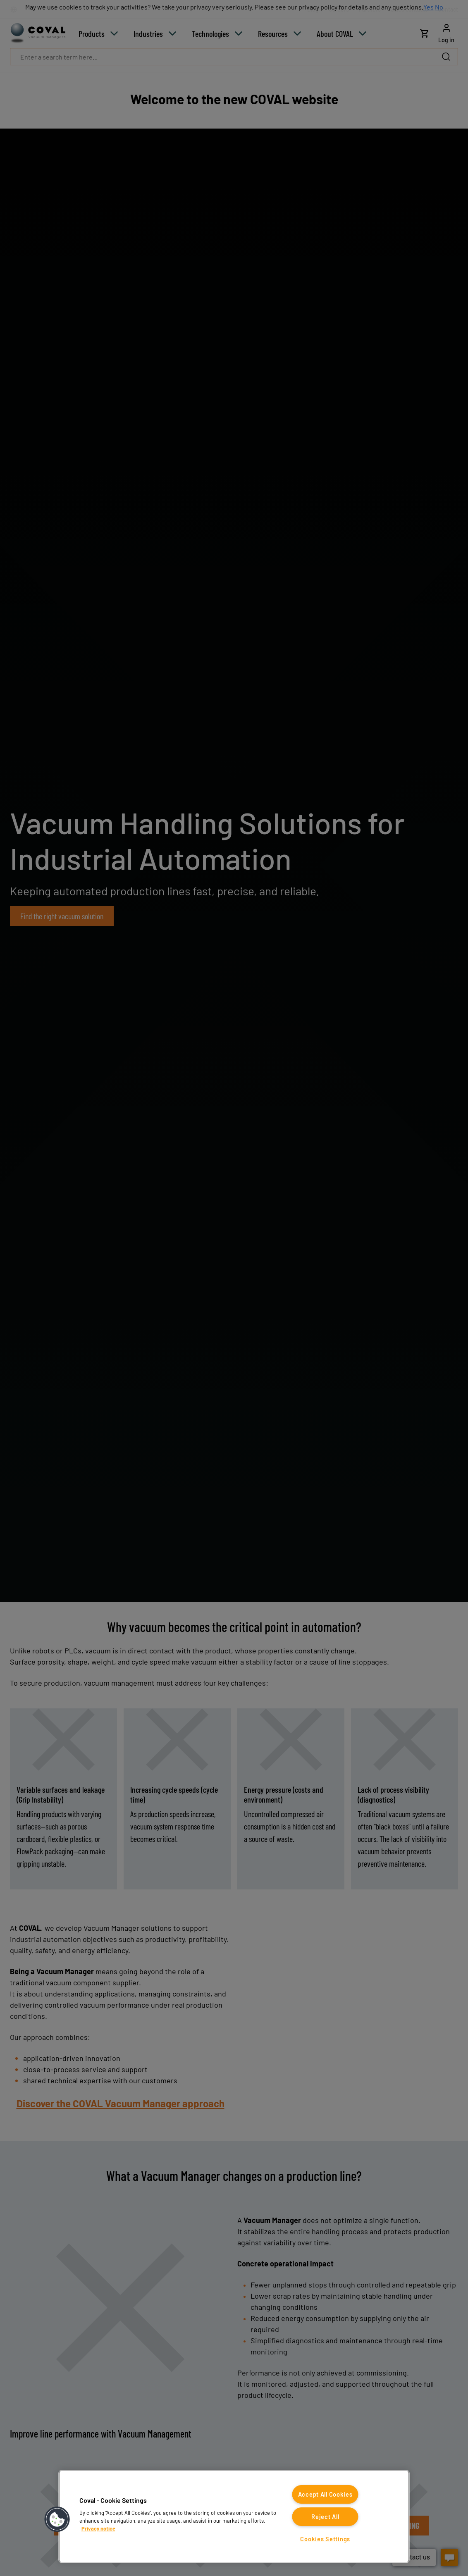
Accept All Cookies (325, 2494)
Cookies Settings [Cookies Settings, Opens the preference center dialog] (325, 2539)
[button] (57, 2519)
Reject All (325, 2516)
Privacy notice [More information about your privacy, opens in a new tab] (98, 2528)
